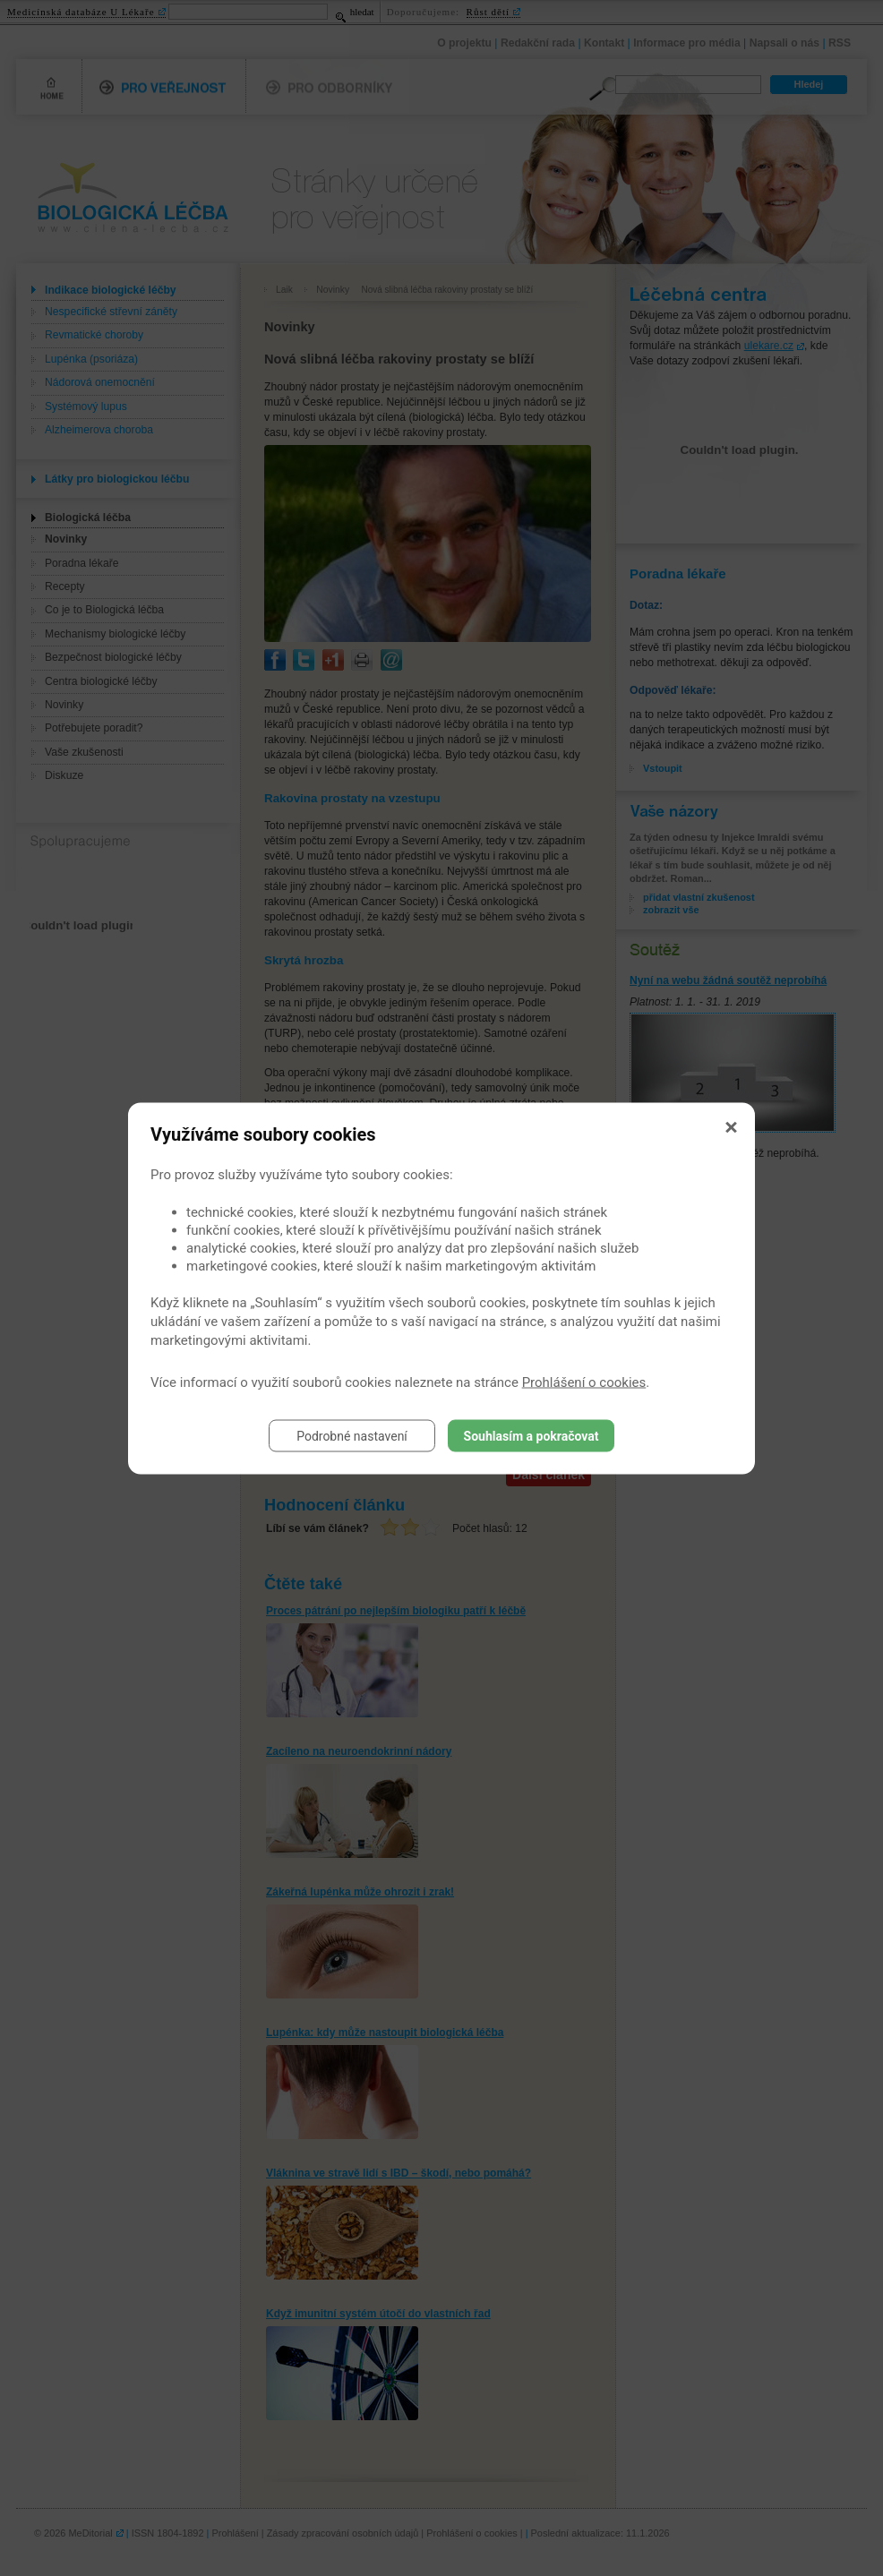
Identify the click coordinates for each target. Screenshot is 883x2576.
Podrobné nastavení (351, 1435)
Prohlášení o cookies (584, 1382)
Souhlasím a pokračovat (531, 1435)
